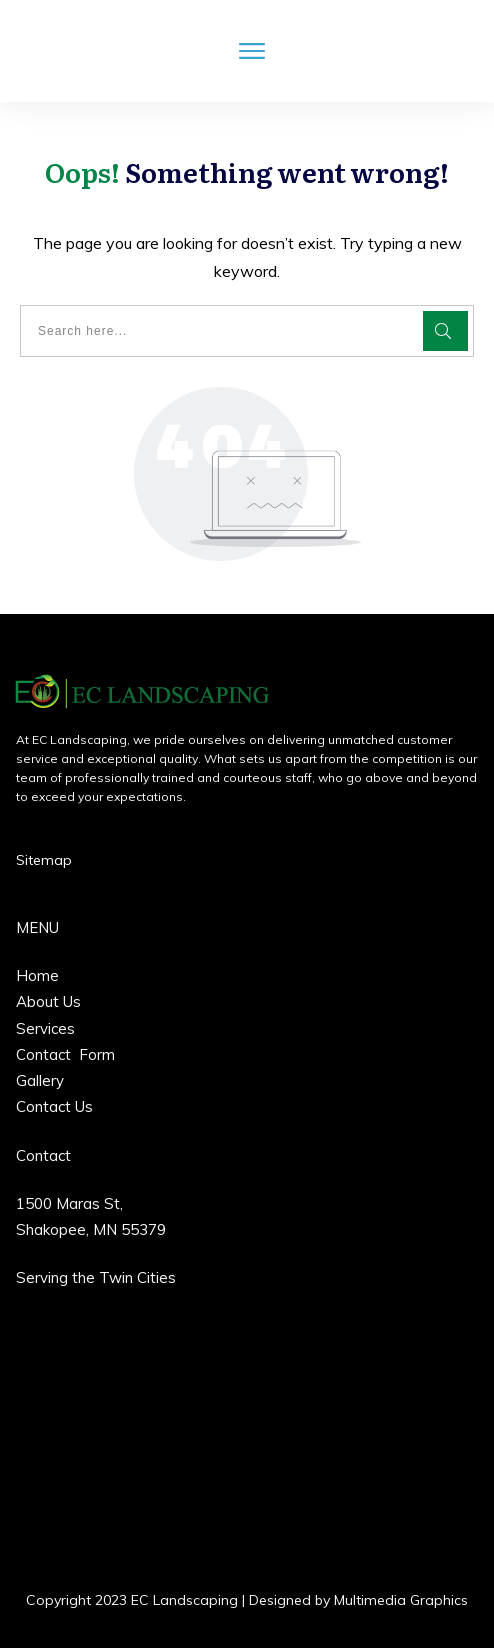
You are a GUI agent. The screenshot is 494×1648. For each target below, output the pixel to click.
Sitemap (44, 860)
